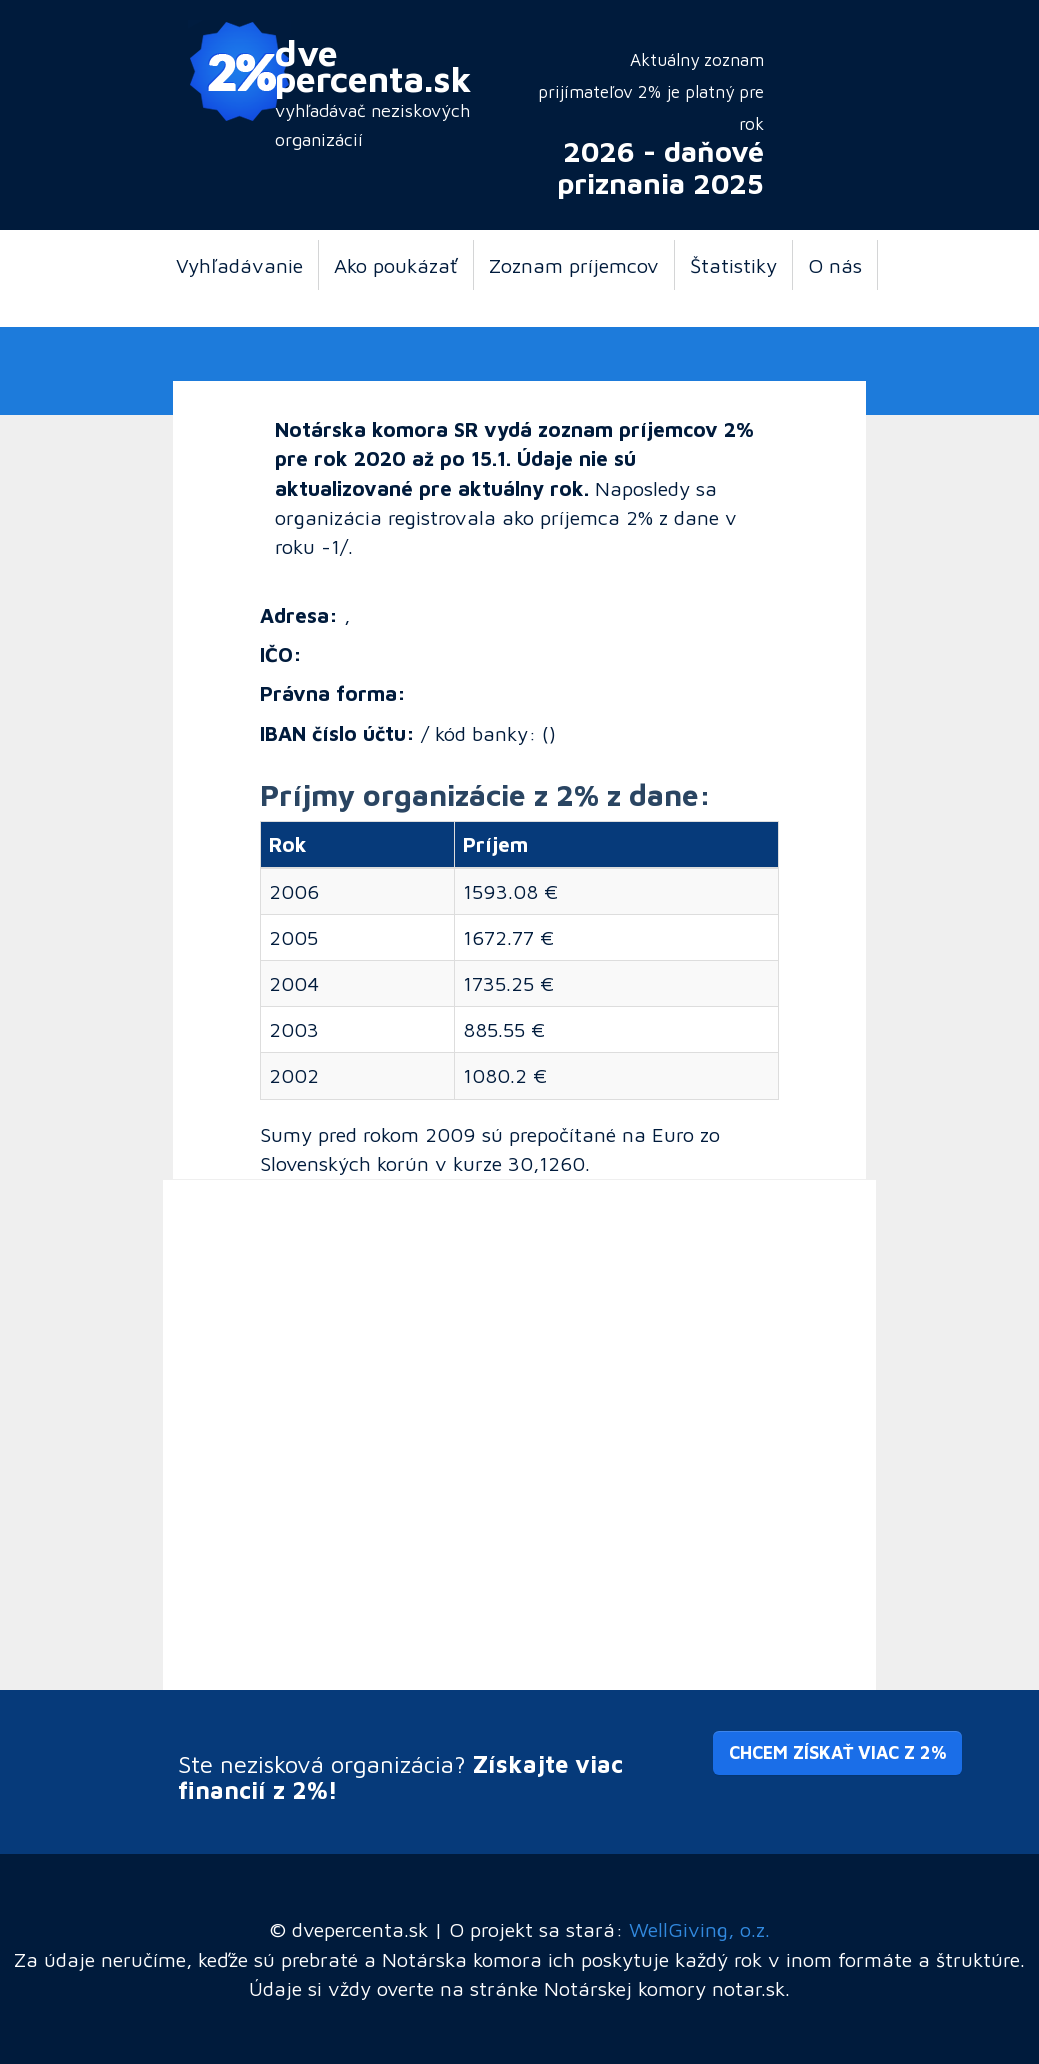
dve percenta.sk (373, 65)
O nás (835, 265)
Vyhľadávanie (239, 265)
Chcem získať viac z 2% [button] (837, 1752)
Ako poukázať (396, 265)
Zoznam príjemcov (574, 265)
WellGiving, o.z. (699, 1929)
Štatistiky (733, 265)
